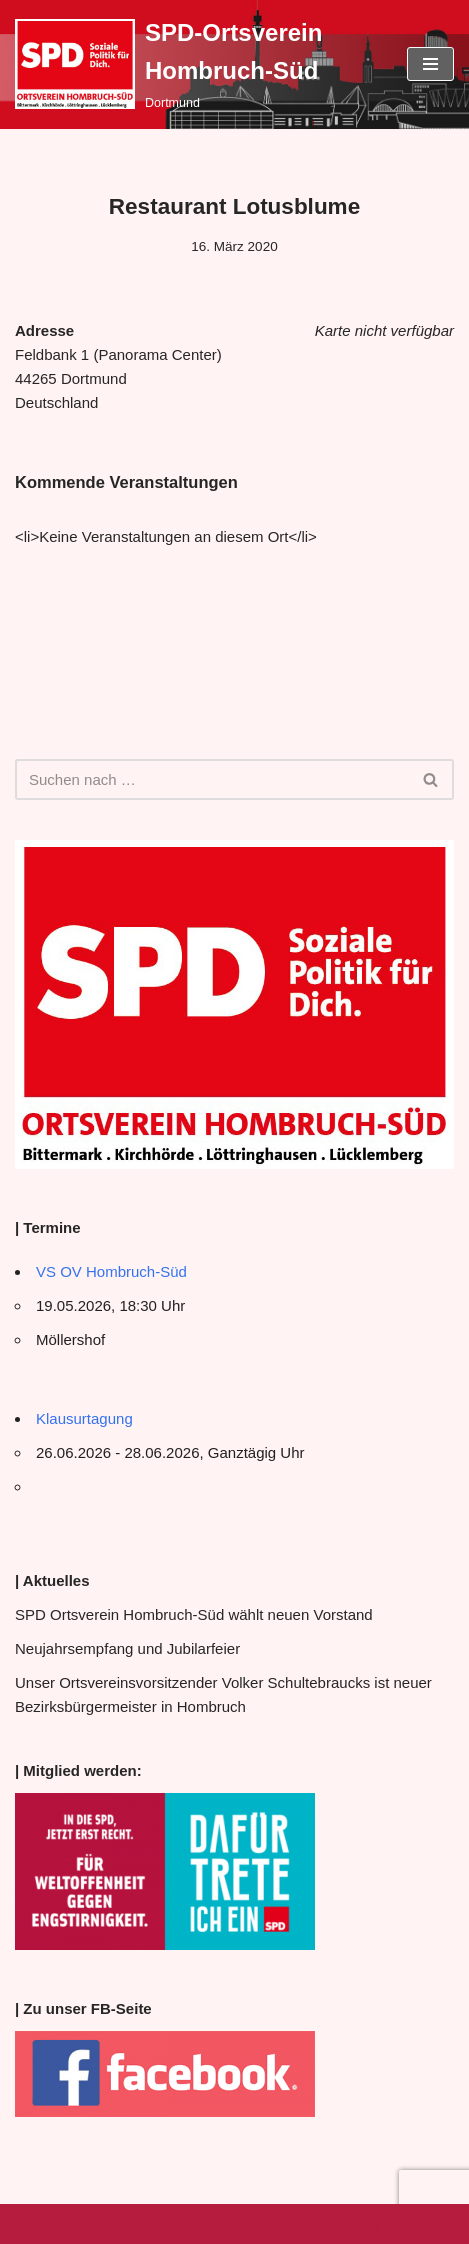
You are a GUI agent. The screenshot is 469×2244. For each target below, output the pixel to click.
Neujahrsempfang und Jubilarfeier (127, 1648)
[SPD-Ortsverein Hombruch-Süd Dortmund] (196, 64)
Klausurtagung (84, 1418)
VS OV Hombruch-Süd (111, 1271)
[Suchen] (212, 779)
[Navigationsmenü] (430, 64)
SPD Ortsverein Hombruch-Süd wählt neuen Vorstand (194, 1614)
